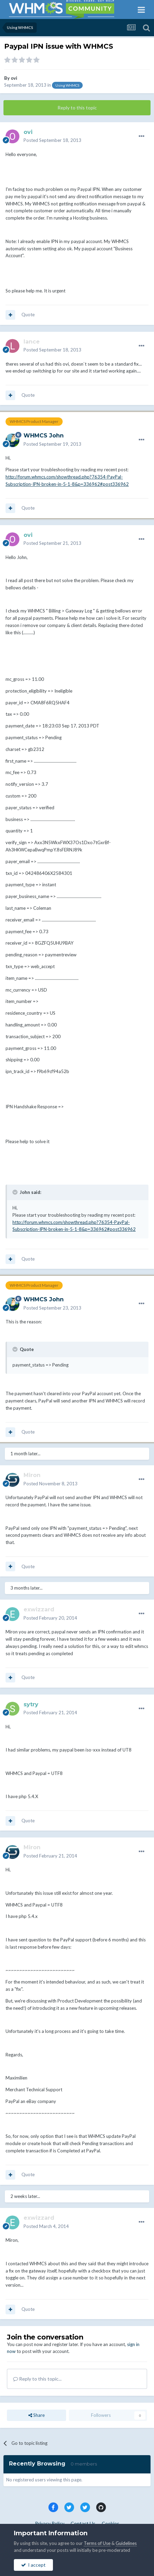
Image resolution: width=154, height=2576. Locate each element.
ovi (14, 78)
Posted (52, 140)
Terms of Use (97, 2543)
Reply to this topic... (37, 2379)
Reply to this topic (77, 107)
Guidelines (126, 2543)
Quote (28, 314)
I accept (33, 2565)
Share (36, 2415)
